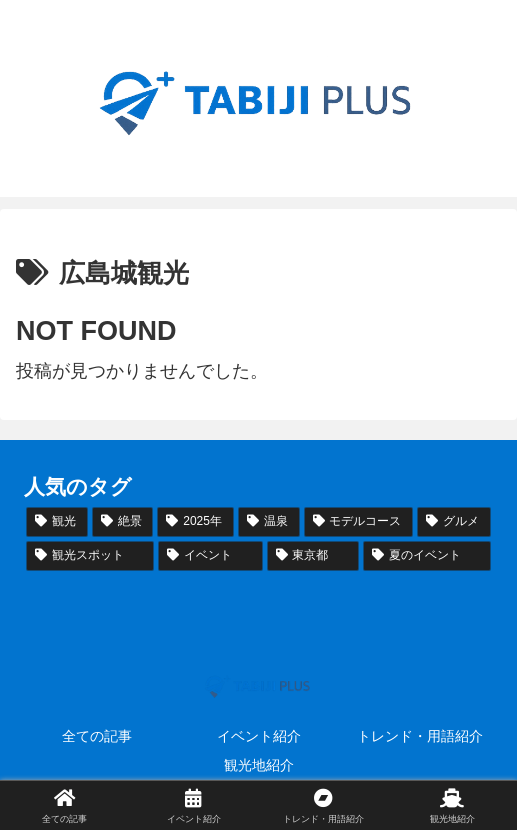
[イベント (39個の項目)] (210, 556)
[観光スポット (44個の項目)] (90, 556)
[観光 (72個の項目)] (57, 522)
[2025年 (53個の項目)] (195, 522)
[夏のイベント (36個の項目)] (427, 556)
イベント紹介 (259, 736)
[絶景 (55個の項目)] (123, 522)
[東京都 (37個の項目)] (313, 556)
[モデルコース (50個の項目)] (359, 522)
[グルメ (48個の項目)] (454, 522)
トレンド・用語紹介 (420, 736)
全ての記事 (97, 736)
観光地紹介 (259, 765)
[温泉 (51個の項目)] (269, 522)
